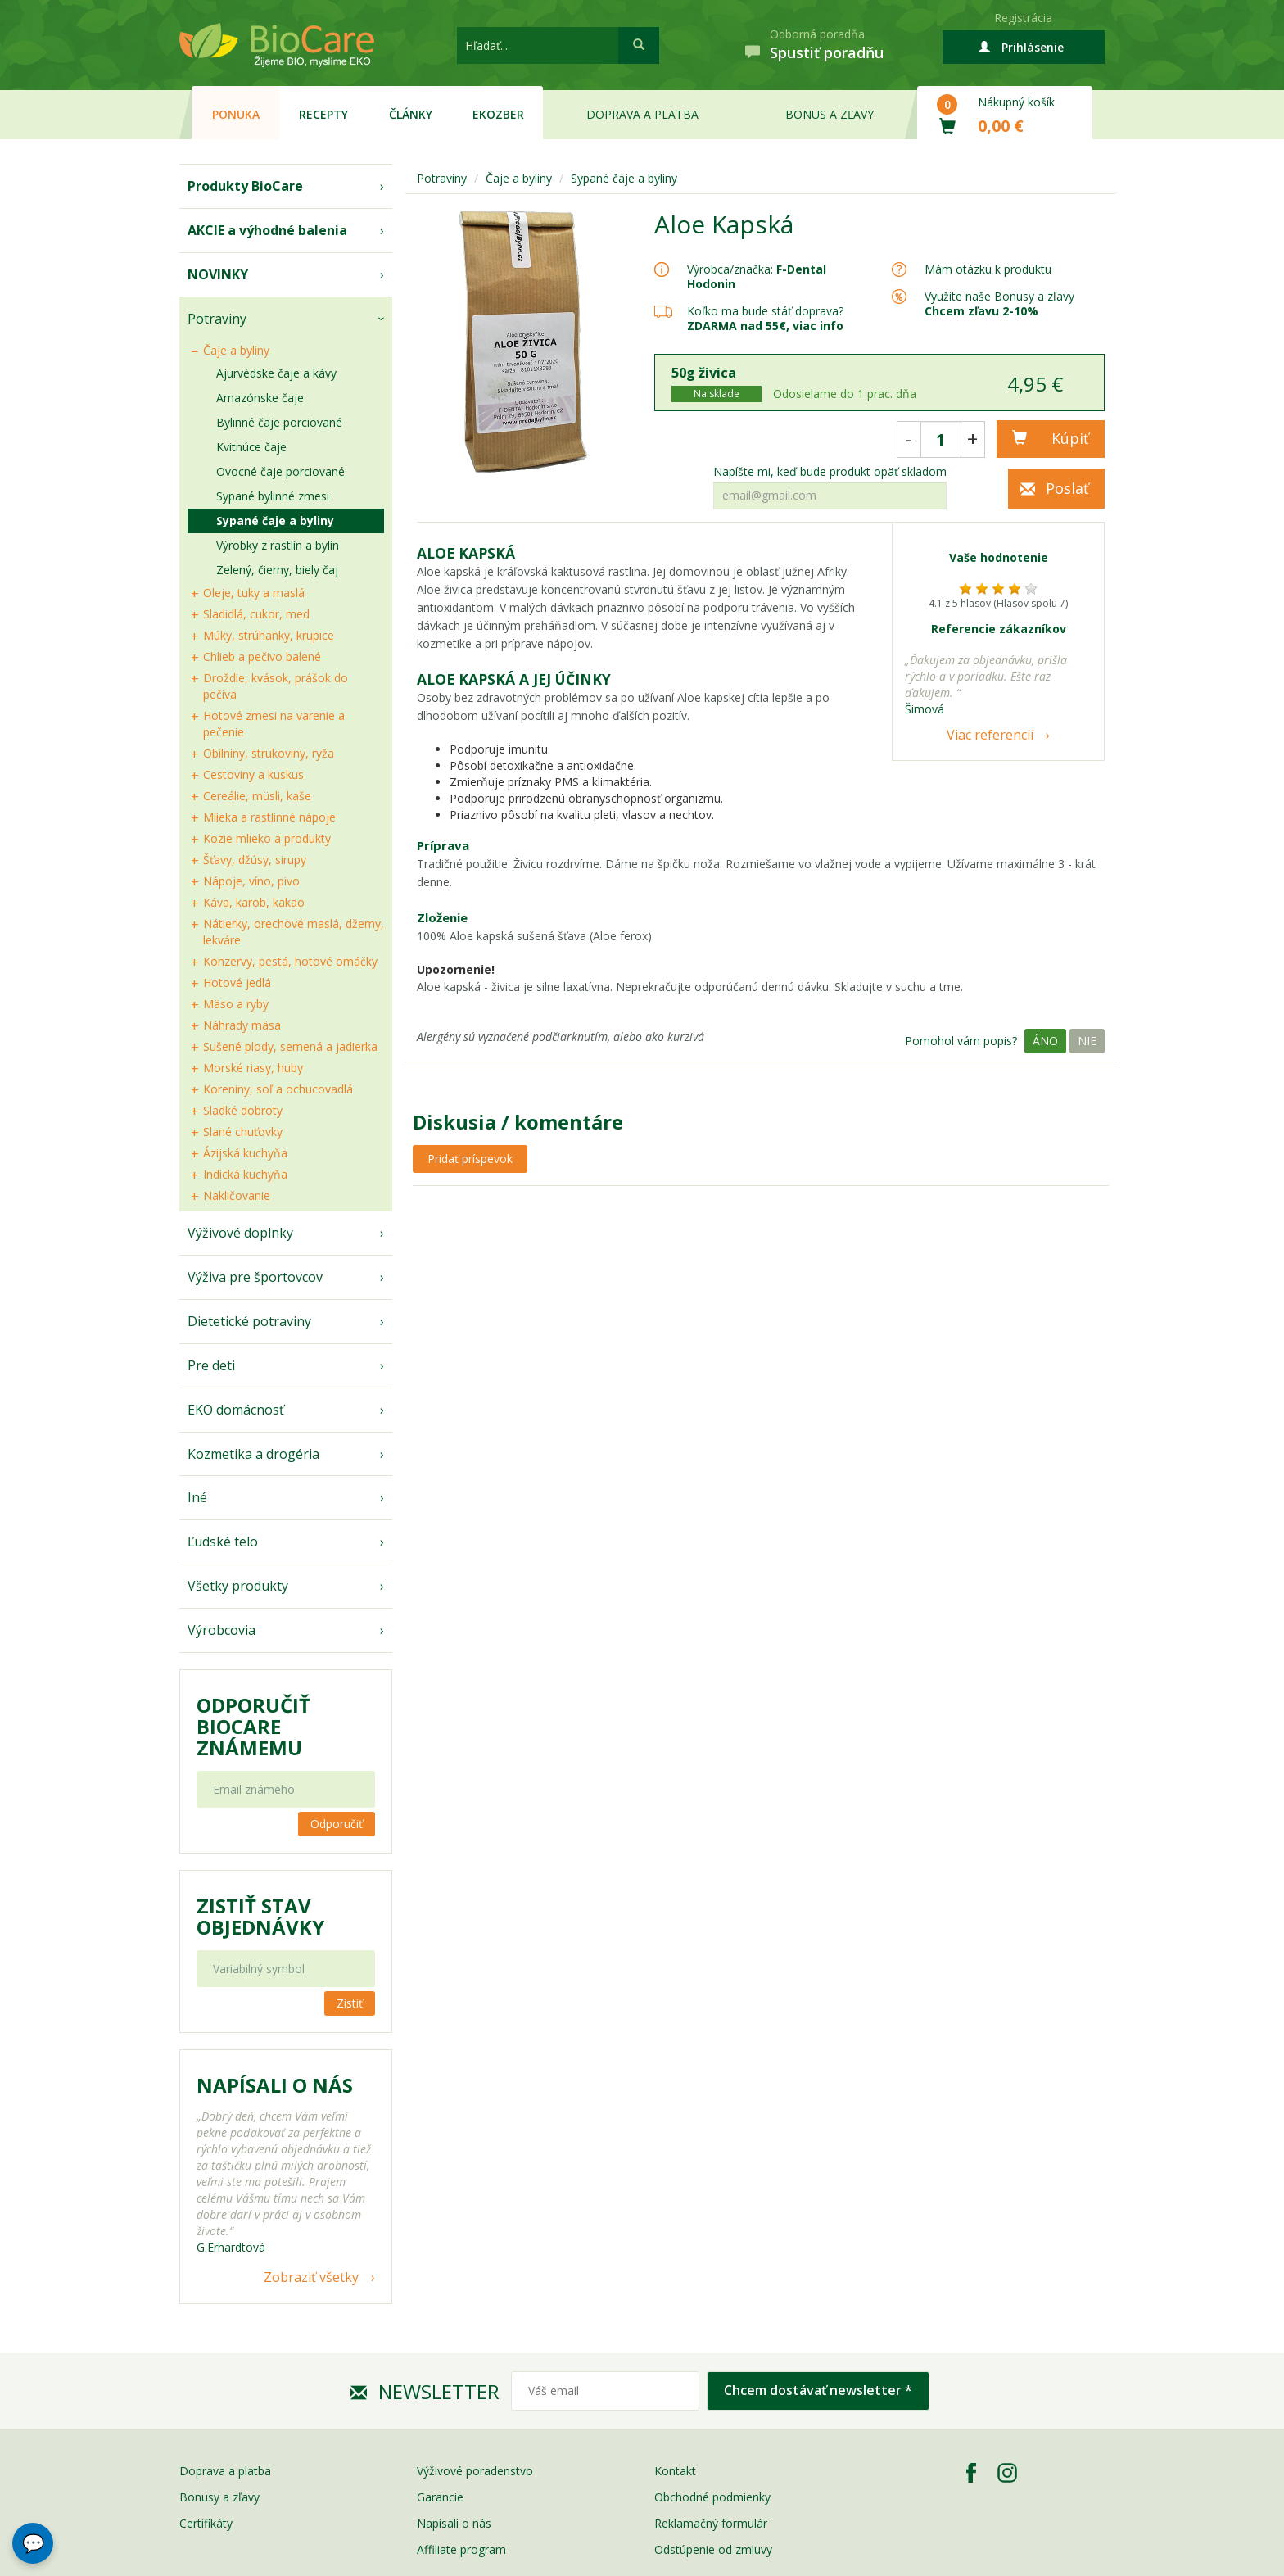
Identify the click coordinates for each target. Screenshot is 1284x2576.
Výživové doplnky (240, 1233)
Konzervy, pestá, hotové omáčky (290, 961)
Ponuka (236, 114)
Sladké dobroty (243, 1110)
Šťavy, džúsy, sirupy (254, 859)
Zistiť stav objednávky (260, 1916)
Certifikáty (206, 2523)
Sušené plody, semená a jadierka (290, 1046)
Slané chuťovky (243, 1131)
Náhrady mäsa (242, 1025)
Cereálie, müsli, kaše (257, 796)
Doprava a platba (642, 114)
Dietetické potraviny (249, 1321)
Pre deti (211, 1365)
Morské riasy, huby (253, 1067)
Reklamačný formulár (710, 2523)
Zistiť (350, 2003)
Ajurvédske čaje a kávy (276, 373)
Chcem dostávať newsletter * (818, 2390)
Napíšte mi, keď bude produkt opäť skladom (830, 472)
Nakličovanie (236, 1195)
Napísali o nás (454, 2523)
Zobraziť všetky (311, 2277)
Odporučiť (336, 1823)
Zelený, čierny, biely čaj (277, 569)
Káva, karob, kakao (254, 902)
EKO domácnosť (236, 1410)
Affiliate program (461, 2549)
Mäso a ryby (236, 1004)
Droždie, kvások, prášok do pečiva (275, 686)
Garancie (440, 2497)
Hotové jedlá (237, 982)
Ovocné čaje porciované (280, 471)
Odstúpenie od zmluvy (713, 2549)
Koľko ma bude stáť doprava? (765, 311)
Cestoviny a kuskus (253, 774)
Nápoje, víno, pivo (251, 881)
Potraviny (217, 319)
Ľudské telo (223, 1541)
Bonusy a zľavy (219, 2497)
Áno (1045, 1040)
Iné (197, 1497)
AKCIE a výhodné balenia (267, 230)
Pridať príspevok (470, 1158)
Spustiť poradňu (827, 52)
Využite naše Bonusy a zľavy (999, 303)
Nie (1087, 1040)
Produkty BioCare (245, 186)
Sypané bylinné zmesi (272, 496)
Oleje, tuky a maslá (254, 592)
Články (410, 114)
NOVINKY (218, 274)
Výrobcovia (221, 1630)
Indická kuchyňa (245, 1174)
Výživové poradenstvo (475, 2471)
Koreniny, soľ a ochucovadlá (278, 1089)
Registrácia (1023, 17)
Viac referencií (990, 735)
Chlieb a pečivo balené (262, 656)
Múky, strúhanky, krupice (268, 635)
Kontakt (675, 2471)
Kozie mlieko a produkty (267, 838)
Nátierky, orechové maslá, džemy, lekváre (293, 932)
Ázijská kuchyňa (245, 1153)
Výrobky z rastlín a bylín (277, 545)
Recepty (323, 114)
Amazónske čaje (260, 397)
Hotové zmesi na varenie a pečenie (274, 724)
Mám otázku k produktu (988, 269)
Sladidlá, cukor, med (256, 614)
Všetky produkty (238, 1586)
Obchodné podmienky (712, 2497)
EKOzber (498, 114)
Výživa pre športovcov (255, 1277)
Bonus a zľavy (829, 114)
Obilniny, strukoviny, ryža (268, 753)
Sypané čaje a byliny (275, 520)
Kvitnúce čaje (251, 447)
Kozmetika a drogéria (253, 1454)
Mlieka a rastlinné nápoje (269, 817)
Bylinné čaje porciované (279, 422)
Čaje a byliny (236, 350)
